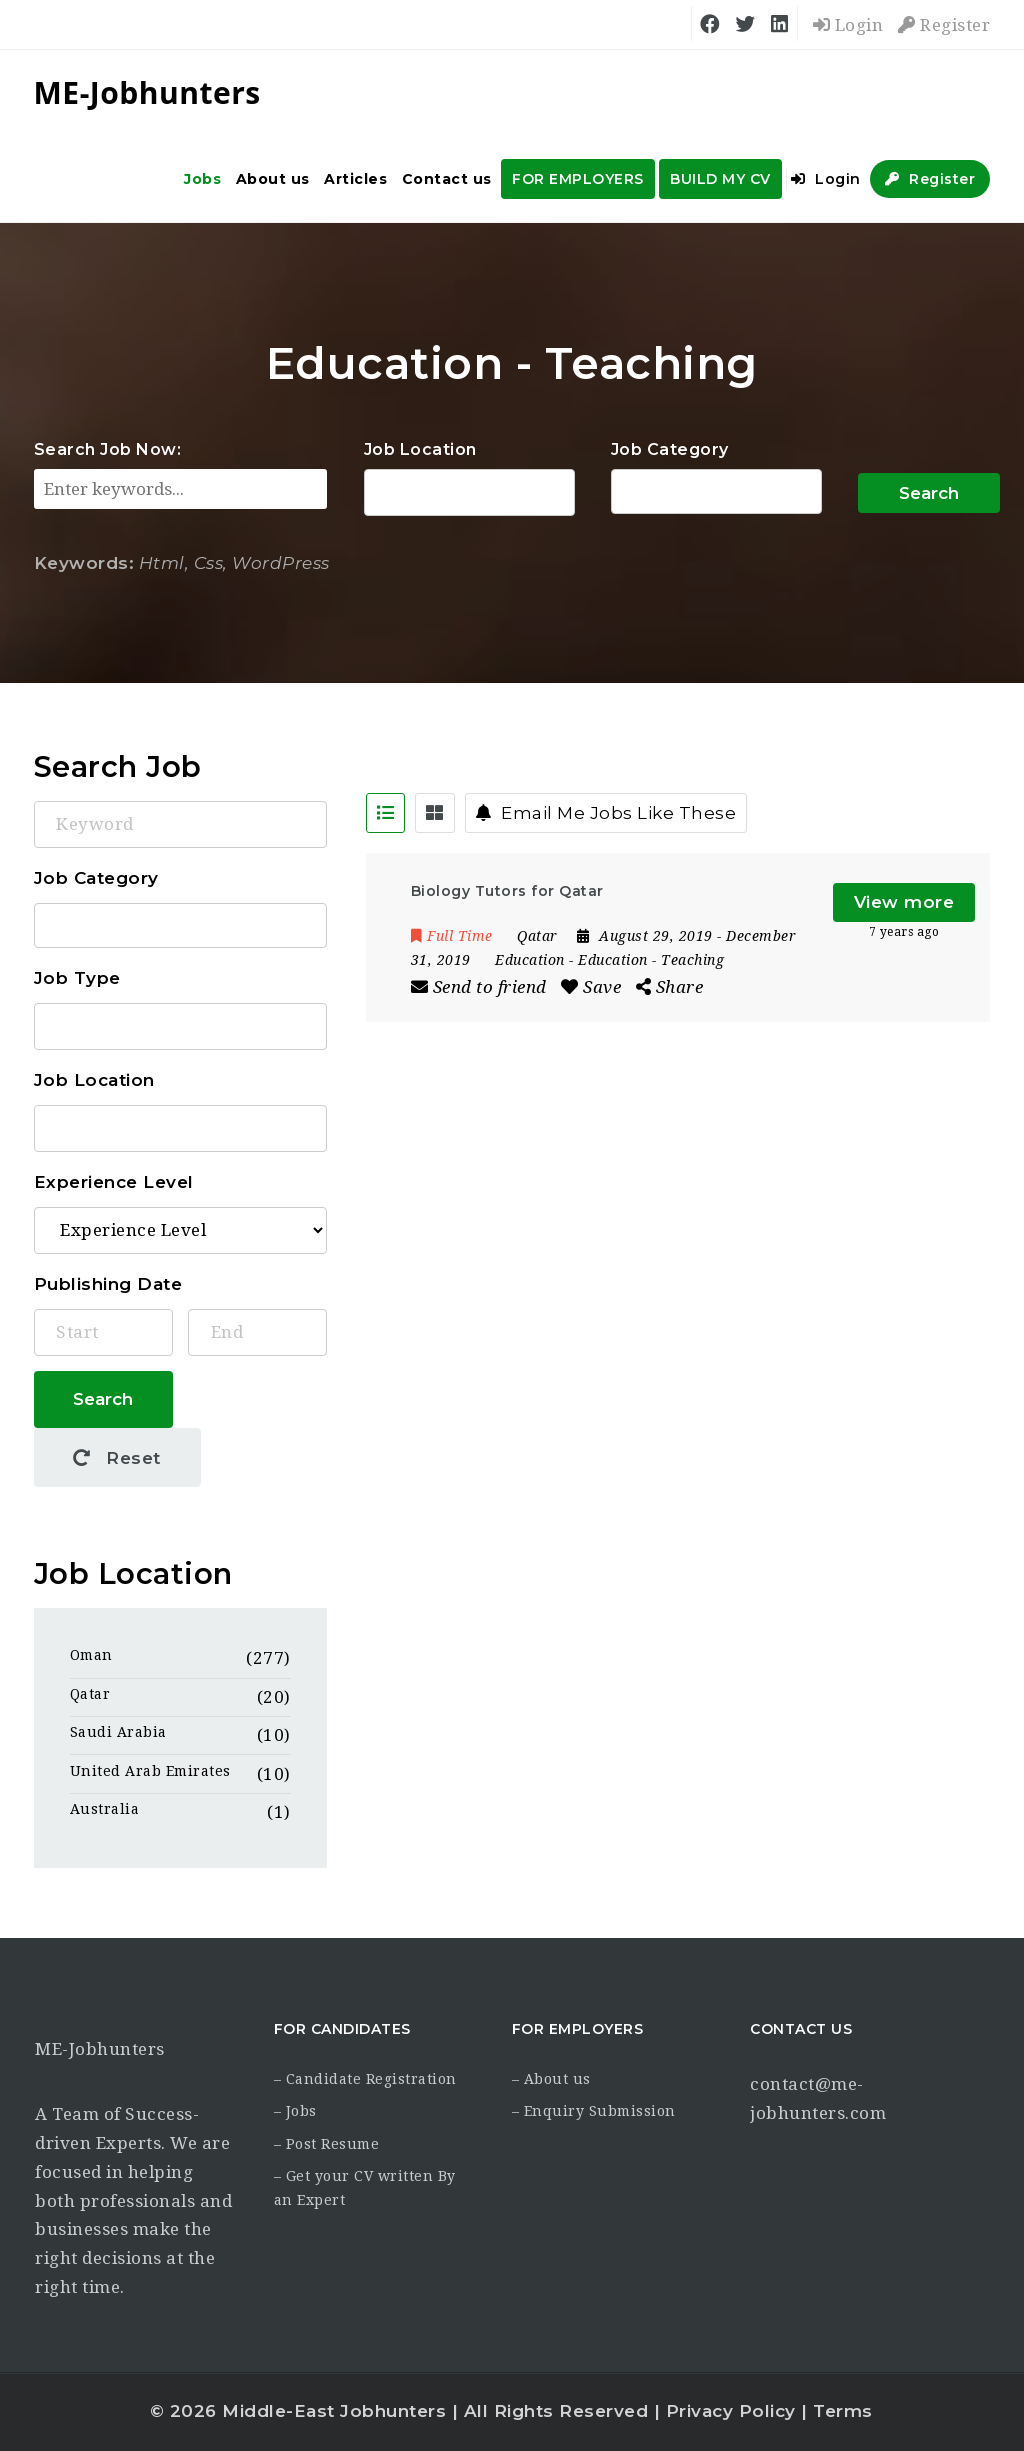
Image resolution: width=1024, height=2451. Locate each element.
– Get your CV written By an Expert (365, 2188)
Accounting (716, 492)
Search (929, 493)
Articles (355, 179)
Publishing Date (108, 1284)
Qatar (90, 1694)
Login (848, 25)
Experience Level (114, 1182)
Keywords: (84, 563)
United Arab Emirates (150, 1771)
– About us (551, 2079)
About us (273, 179)
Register (944, 25)
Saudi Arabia (118, 1732)
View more (904, 902)
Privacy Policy (731, 2411)
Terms (843, 2411)
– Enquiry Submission (594, 2111)
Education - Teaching (651, 960)
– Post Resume (327, 2144)
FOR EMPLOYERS (578, 179)
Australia (105, 1809)
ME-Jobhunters (100, 2049)
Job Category (670, 449)
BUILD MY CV (720, 179)
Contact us (447, 179)
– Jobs (295, 2111)
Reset (117, 1458)
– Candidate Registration (365, 2079)
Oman (91, 1655)
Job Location (420, 449)
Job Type (77, 978)
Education (530, 960)
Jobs (202, 179)
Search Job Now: (108, 449)
